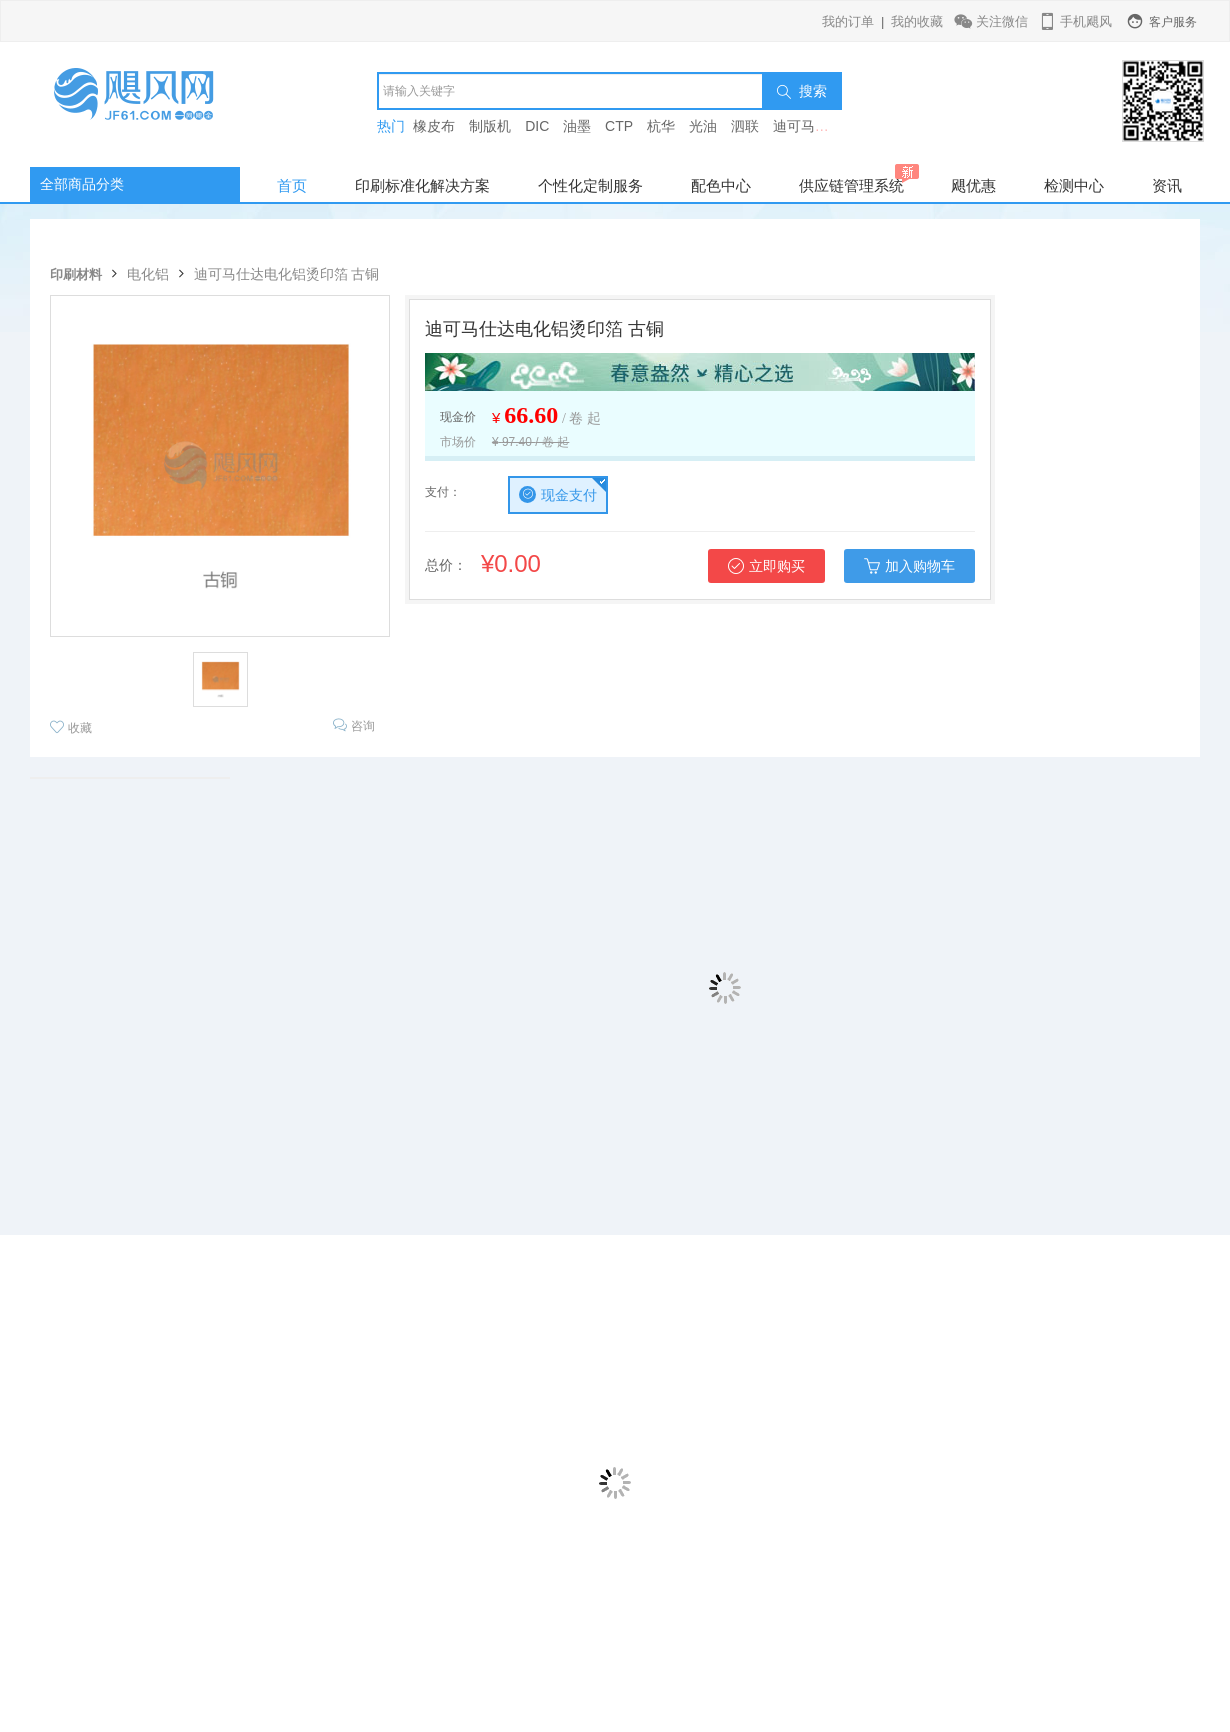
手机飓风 (1074, 21)
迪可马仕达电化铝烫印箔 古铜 (287, 274)
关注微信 (992, 21)
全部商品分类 (82, 184)
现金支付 (558, 494)
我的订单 (848, 21)
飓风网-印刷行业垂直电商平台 (155, 104)
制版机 (490, 126)
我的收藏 (917, 21)
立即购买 (766, 566)
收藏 (71, 727)
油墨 (577, 126)
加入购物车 (909, 566)
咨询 (354, 725)
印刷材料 (76, 274)
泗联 (745, 126)
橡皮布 (434, 126)
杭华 (661, 126)
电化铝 (148, 274)
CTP (619, 126)
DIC (537, 126)
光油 (703, 126)
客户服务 (1161, 22)
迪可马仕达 (808, 126)
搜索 (802, 91)
